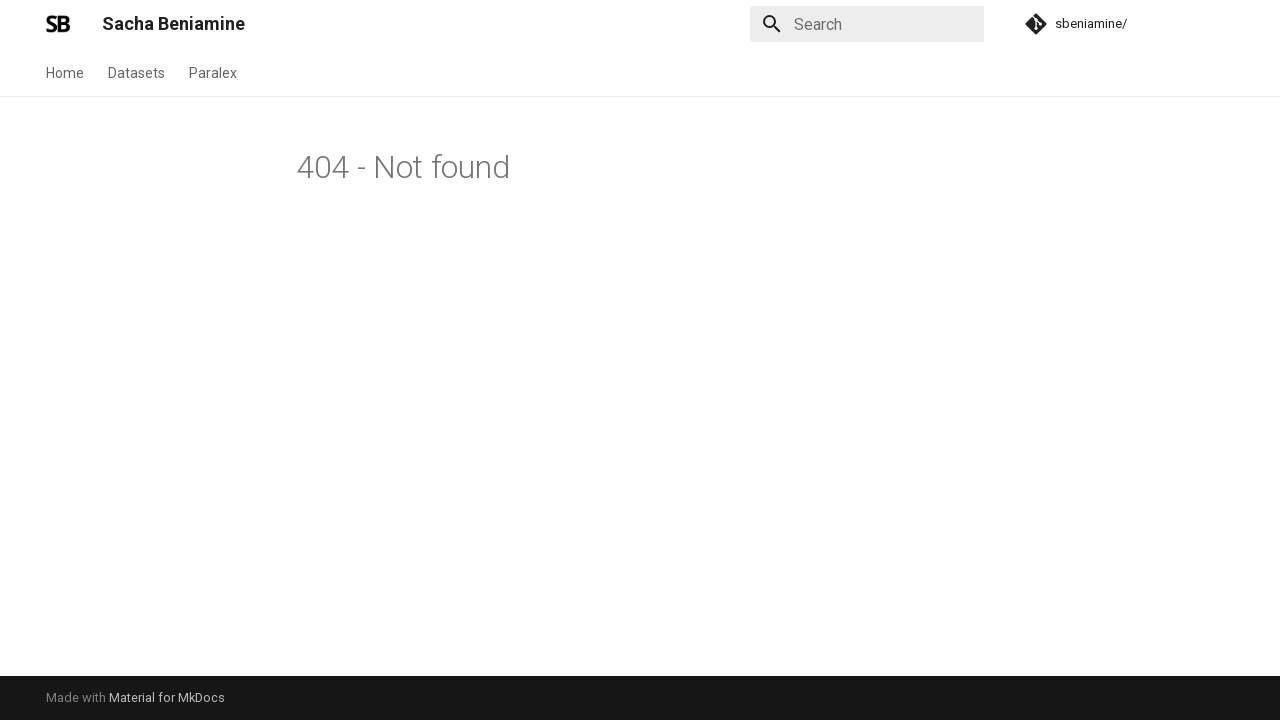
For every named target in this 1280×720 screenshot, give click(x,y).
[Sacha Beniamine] (58, 24)
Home (65, 73)
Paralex (213, 73)
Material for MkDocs (167, 697)
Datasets (136, 73)
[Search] (867, 24)
